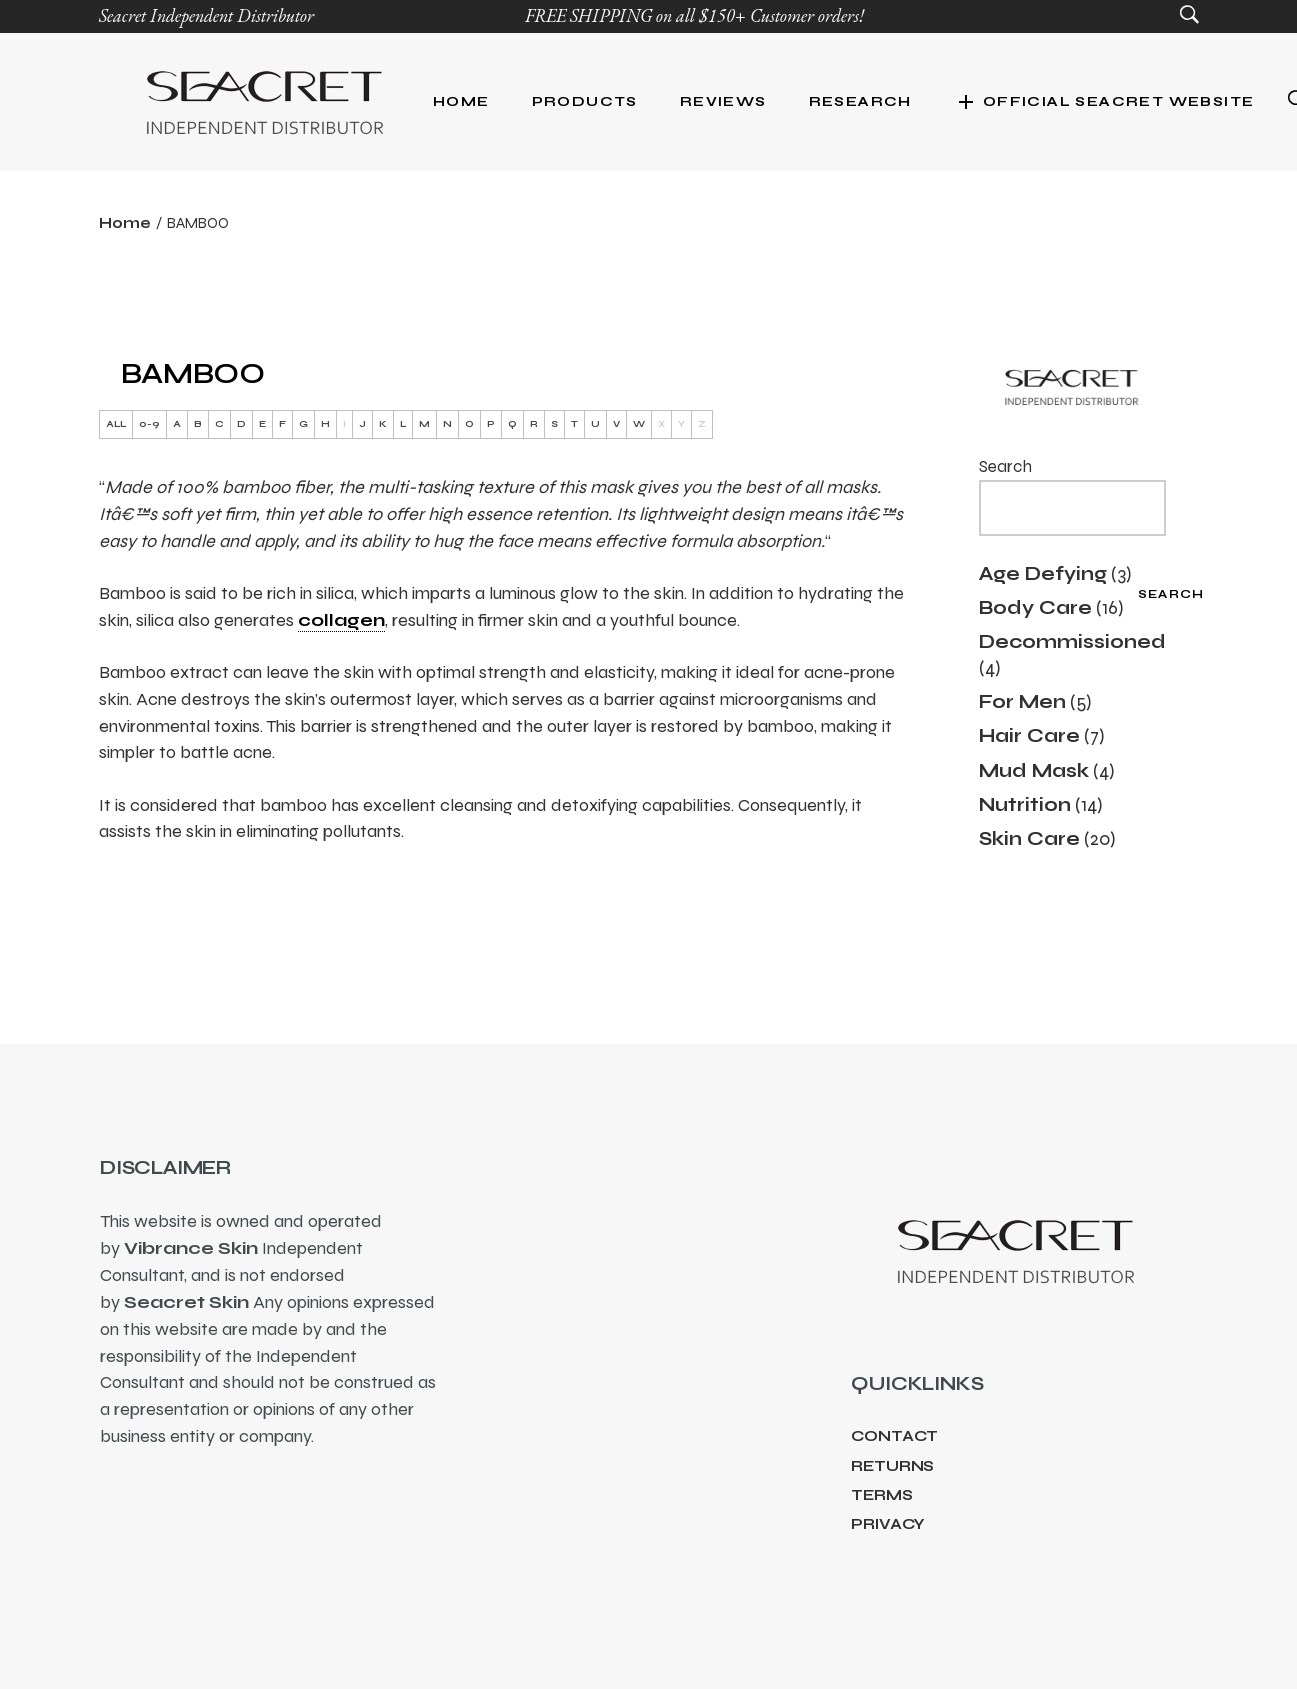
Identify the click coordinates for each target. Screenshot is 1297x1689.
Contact (894, 1436)
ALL (116, 424)
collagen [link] (341, 620)
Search (1005, 466)
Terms (881, 1495)
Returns (892, 1466)
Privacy (888, 1524)
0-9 (149, 424)
